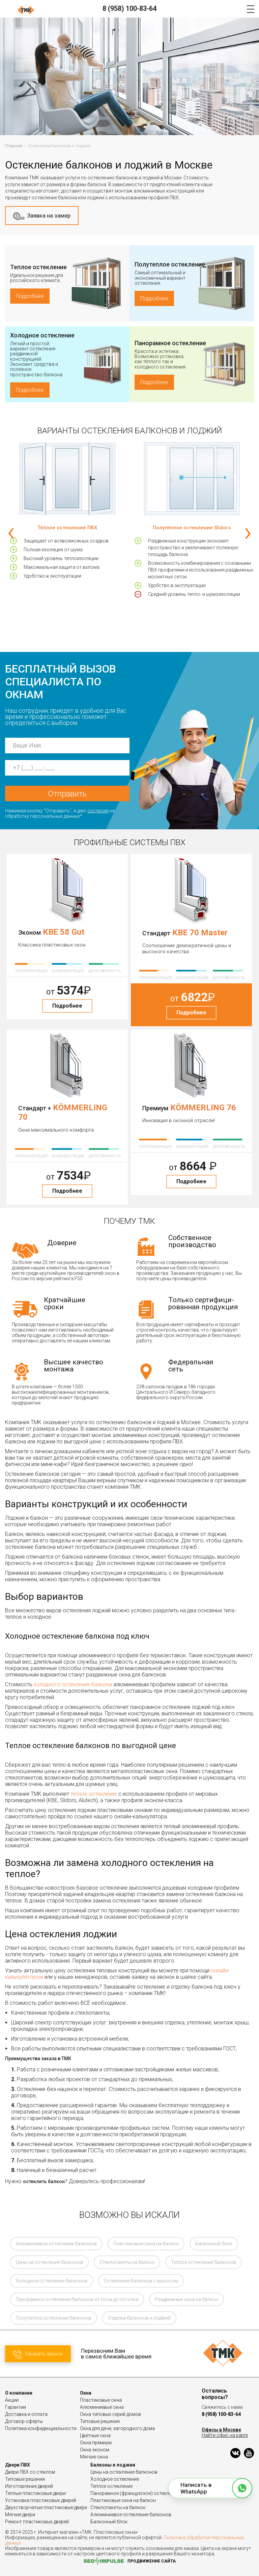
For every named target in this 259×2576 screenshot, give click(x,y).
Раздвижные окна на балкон (186, 2299)
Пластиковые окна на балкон (146, 2243)
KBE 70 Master (200, 932)
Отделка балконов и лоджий (139, 2318)
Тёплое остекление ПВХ (67, 528)
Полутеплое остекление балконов (53, 2318)
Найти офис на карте (225, 2435)
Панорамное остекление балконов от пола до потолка (77, 2299)
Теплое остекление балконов (203, 2262)
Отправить (67, 794)
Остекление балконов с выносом (141, 2280)
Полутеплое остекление (170, 264)
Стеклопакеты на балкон (126, 2262)
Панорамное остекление (170, 343)
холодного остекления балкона (73, 1684)
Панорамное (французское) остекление (134, 2493)
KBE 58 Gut (63, 932)
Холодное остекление (42, 335)
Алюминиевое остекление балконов (56, 2243)
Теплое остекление (38, 267)
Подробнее (30, 296)
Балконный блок (213, 2243)
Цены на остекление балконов (49, 2262)
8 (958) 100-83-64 (129, 8)
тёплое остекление (93, 1794)
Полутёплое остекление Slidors (192, 528)
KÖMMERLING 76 (203, 1107)
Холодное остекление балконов (51, 2280)
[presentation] (11, 531)
